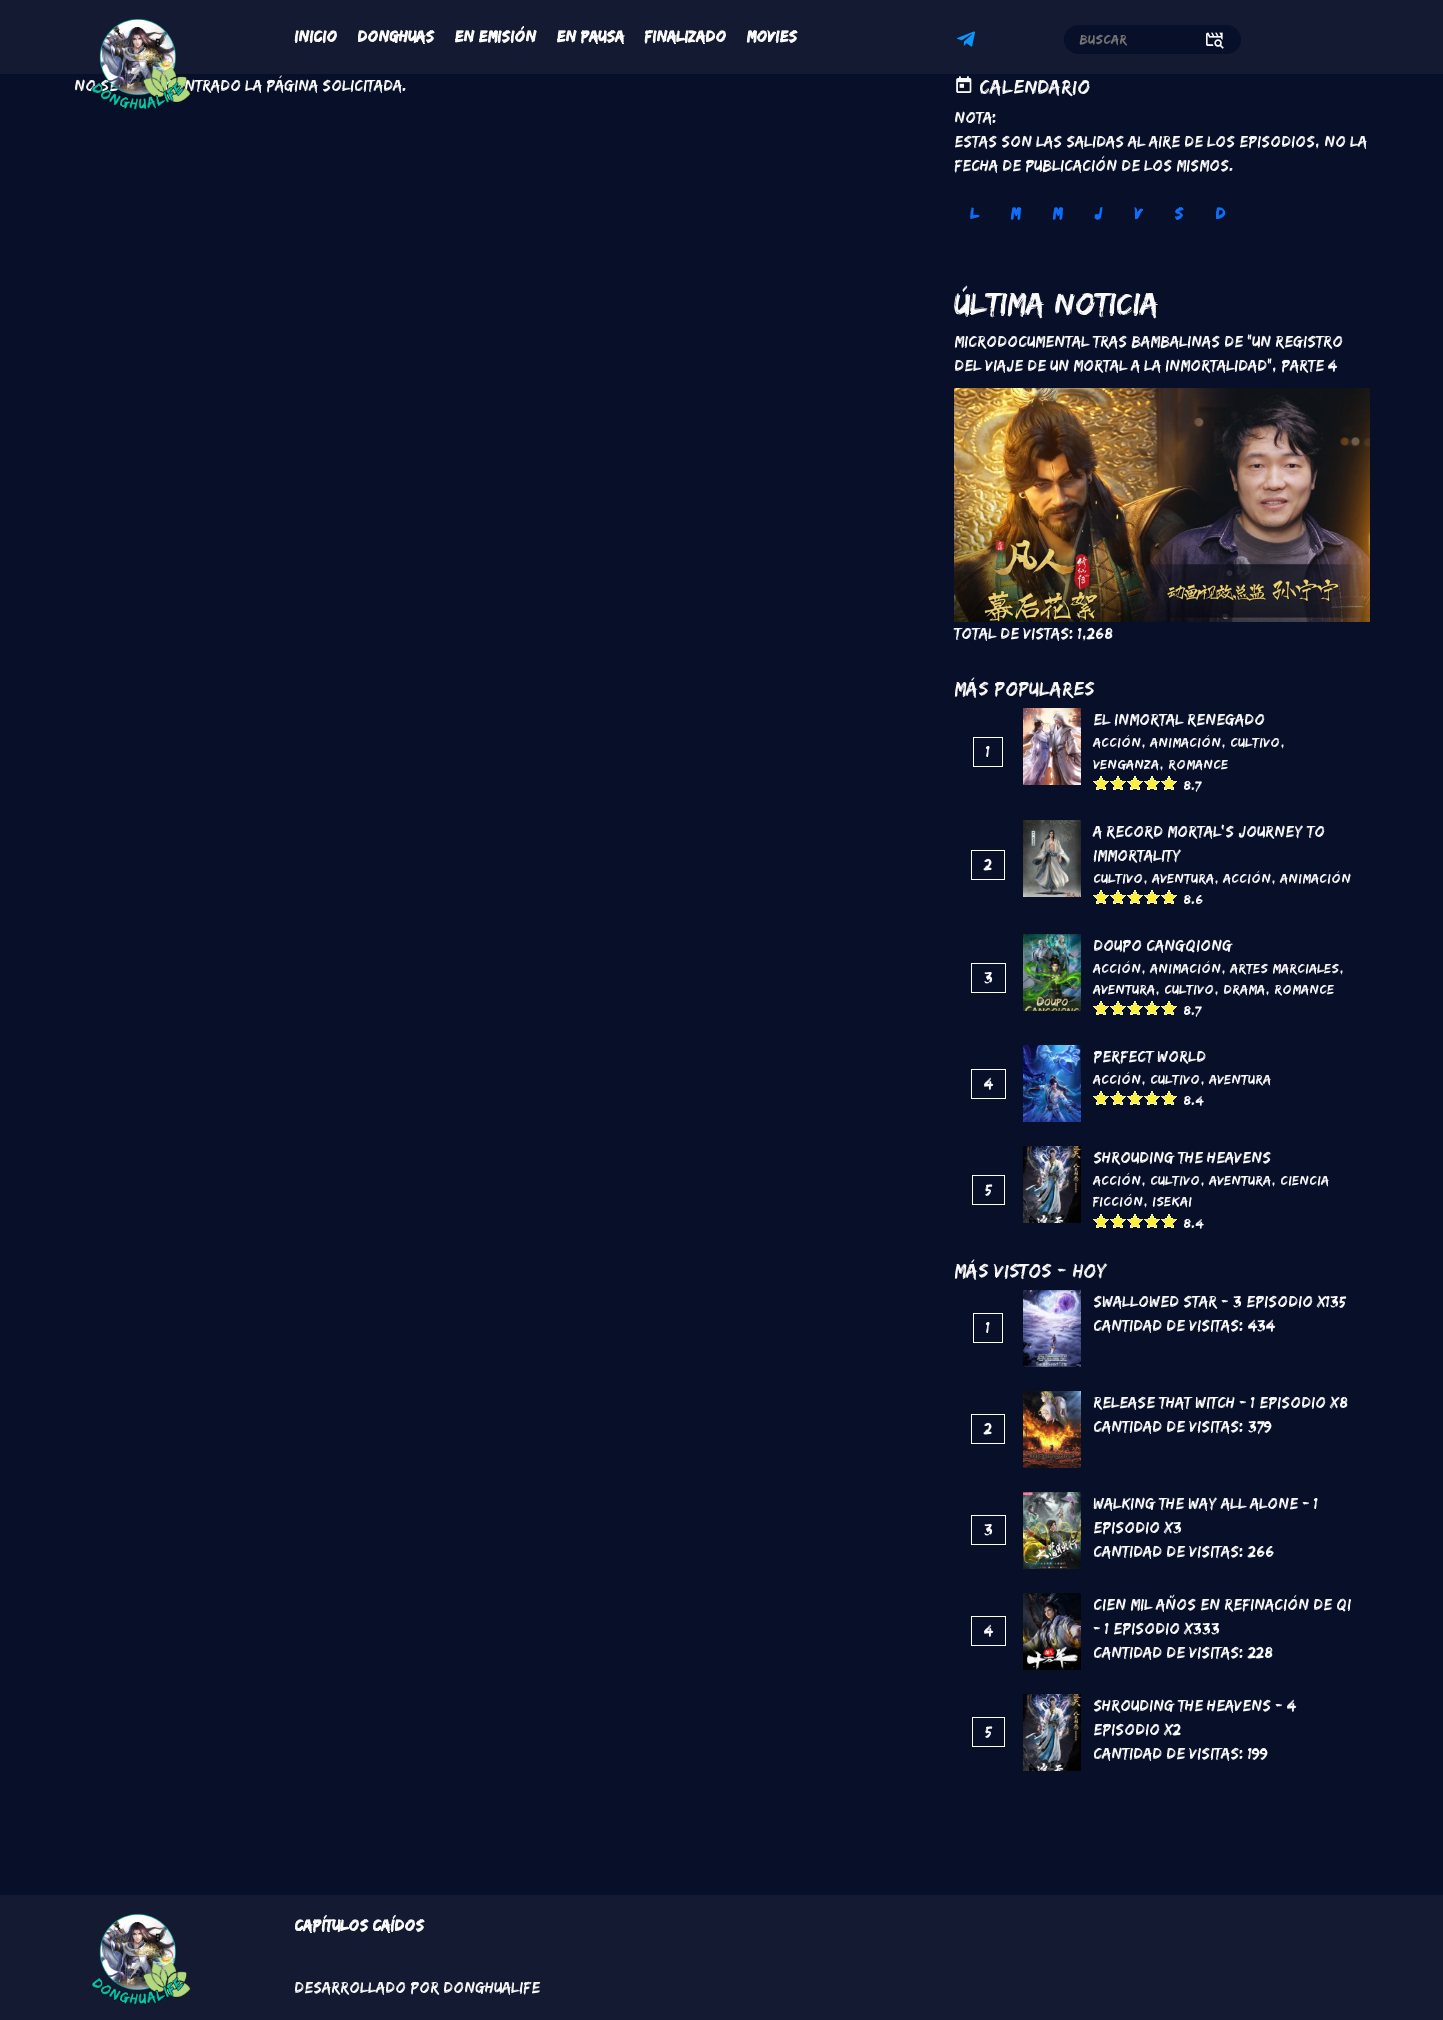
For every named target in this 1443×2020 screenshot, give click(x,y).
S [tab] (1178, 213)
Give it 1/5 (1101, 782)
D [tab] (1220, 213)
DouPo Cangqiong (1162, 945)
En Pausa (590, 36)
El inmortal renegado (1179, 719)
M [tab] (1015, 213)
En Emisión (495, 36)
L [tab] (974, 213)
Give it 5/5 (1169, 782)
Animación (1185, 742)
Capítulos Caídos (359, 1925)
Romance (1198, 764)
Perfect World (1149, 1056)
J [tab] (1098, 213)
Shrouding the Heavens (1182, 1157)
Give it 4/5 (1152, 782)
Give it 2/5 (1118, 782)
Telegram (969, 42)
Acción (1117, 742)
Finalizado (685, 36)
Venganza (1126, 764)
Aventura (1183, 878)
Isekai (1172, 1201)
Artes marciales (1284, 968)
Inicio (315, 36)
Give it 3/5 (1135, 782)
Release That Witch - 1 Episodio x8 (1220, 1402)
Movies (771, 36)
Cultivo (1255, 742)
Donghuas (395, 36)
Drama (1244, 989)
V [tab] (1138, 213)
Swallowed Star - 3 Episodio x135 (1219, 1301)
